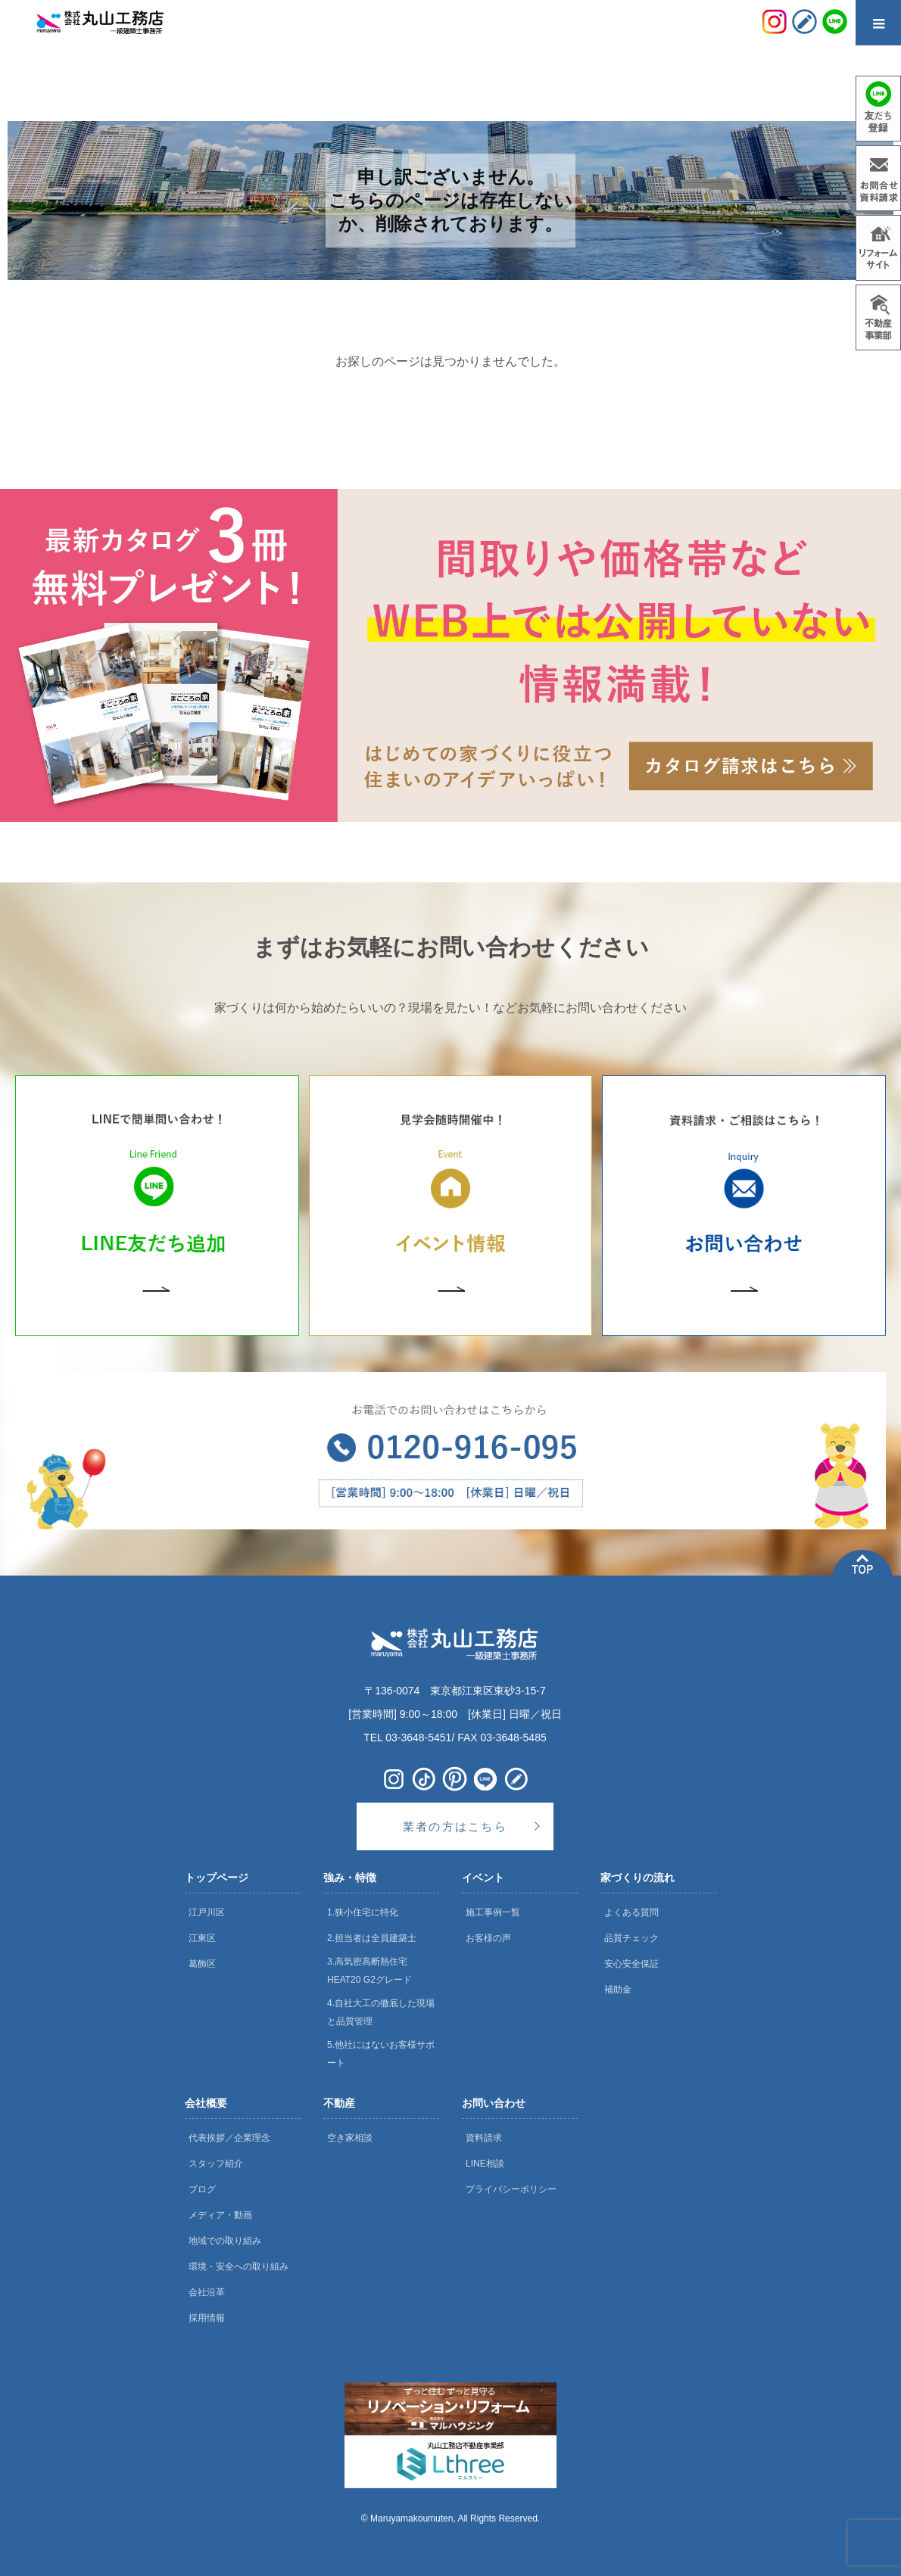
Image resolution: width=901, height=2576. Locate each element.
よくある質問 (631, 1912)
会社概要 (206, 2103)
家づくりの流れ (637, 1877)
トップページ (216, 1877)
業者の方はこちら (455, 1826)
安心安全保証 (631, 1963)
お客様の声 (488, 1938)
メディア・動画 (220, 2215)
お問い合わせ (493, 2103)
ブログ (202, 2189)
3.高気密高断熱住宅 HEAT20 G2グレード (369, 1970)
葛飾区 (202, 1963)
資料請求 (484, 2138)
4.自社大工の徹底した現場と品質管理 (381, 2012)
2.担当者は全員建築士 (371, 1938)
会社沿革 (207, 2292)
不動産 (339, 2103)
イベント (483, 1877)
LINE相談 (485, 2163)
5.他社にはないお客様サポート (381, 2053)
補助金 (617, 1989)
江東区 (202, 1938)
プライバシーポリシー (511, 2189)
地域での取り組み (225, 2240)
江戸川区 (207, 1912)
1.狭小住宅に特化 (362, 1912)
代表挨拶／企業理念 (229, 2138)
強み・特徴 (349, 1877)
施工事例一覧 (493, 1912)
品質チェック (631, 1938)
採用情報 (207, 2318)
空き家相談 (350, 2138)
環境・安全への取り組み (238, 2266)
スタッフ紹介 (216, 2163)
